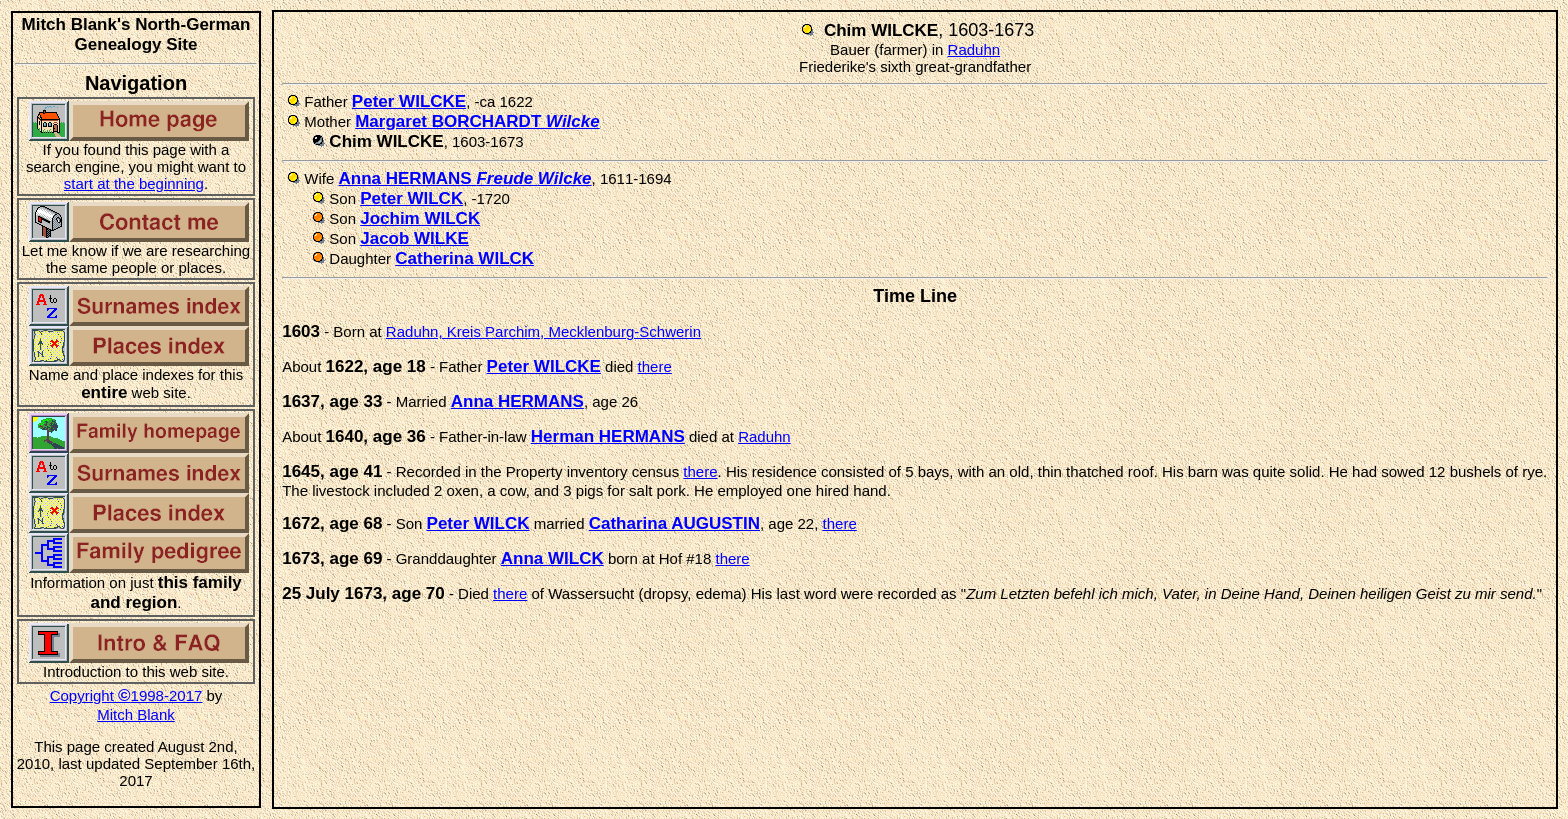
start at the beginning (134, 183)
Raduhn (974, 49)
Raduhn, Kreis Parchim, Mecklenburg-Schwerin (543, 331)
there (655, 366)
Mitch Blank (136, 714)
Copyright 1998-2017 (126, 695)
